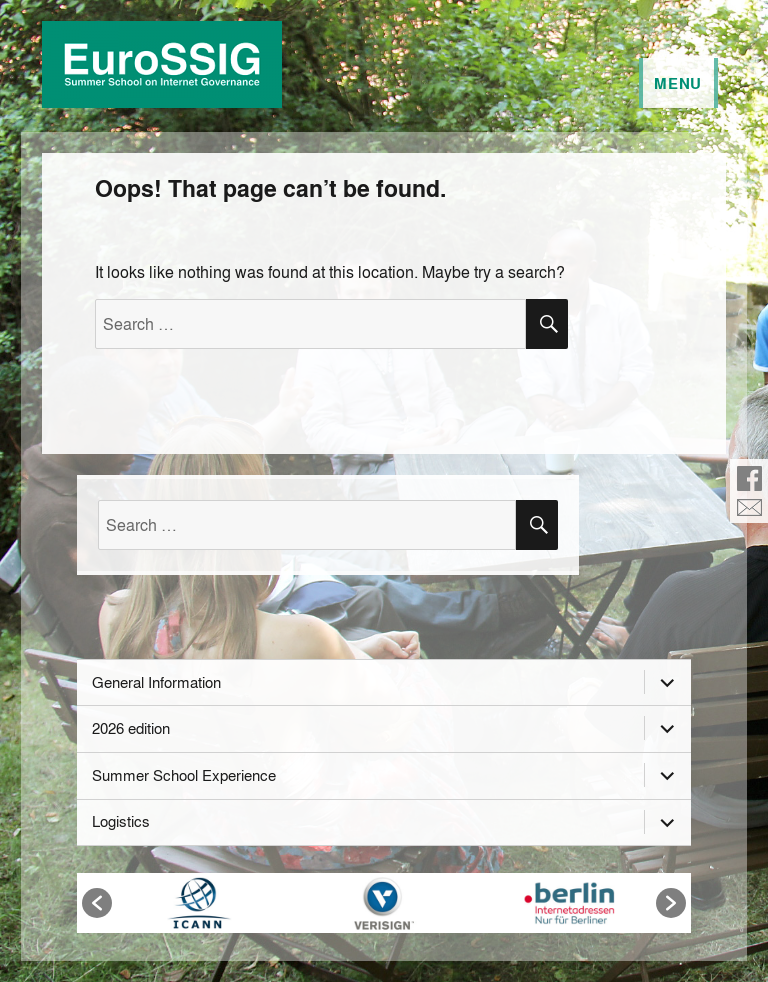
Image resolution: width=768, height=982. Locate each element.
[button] (97, 903)
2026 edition (131, 728)
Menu (678, 83)
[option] (199, 903)
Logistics (121, 821)
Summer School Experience (184, 775)
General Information (156, 682)
